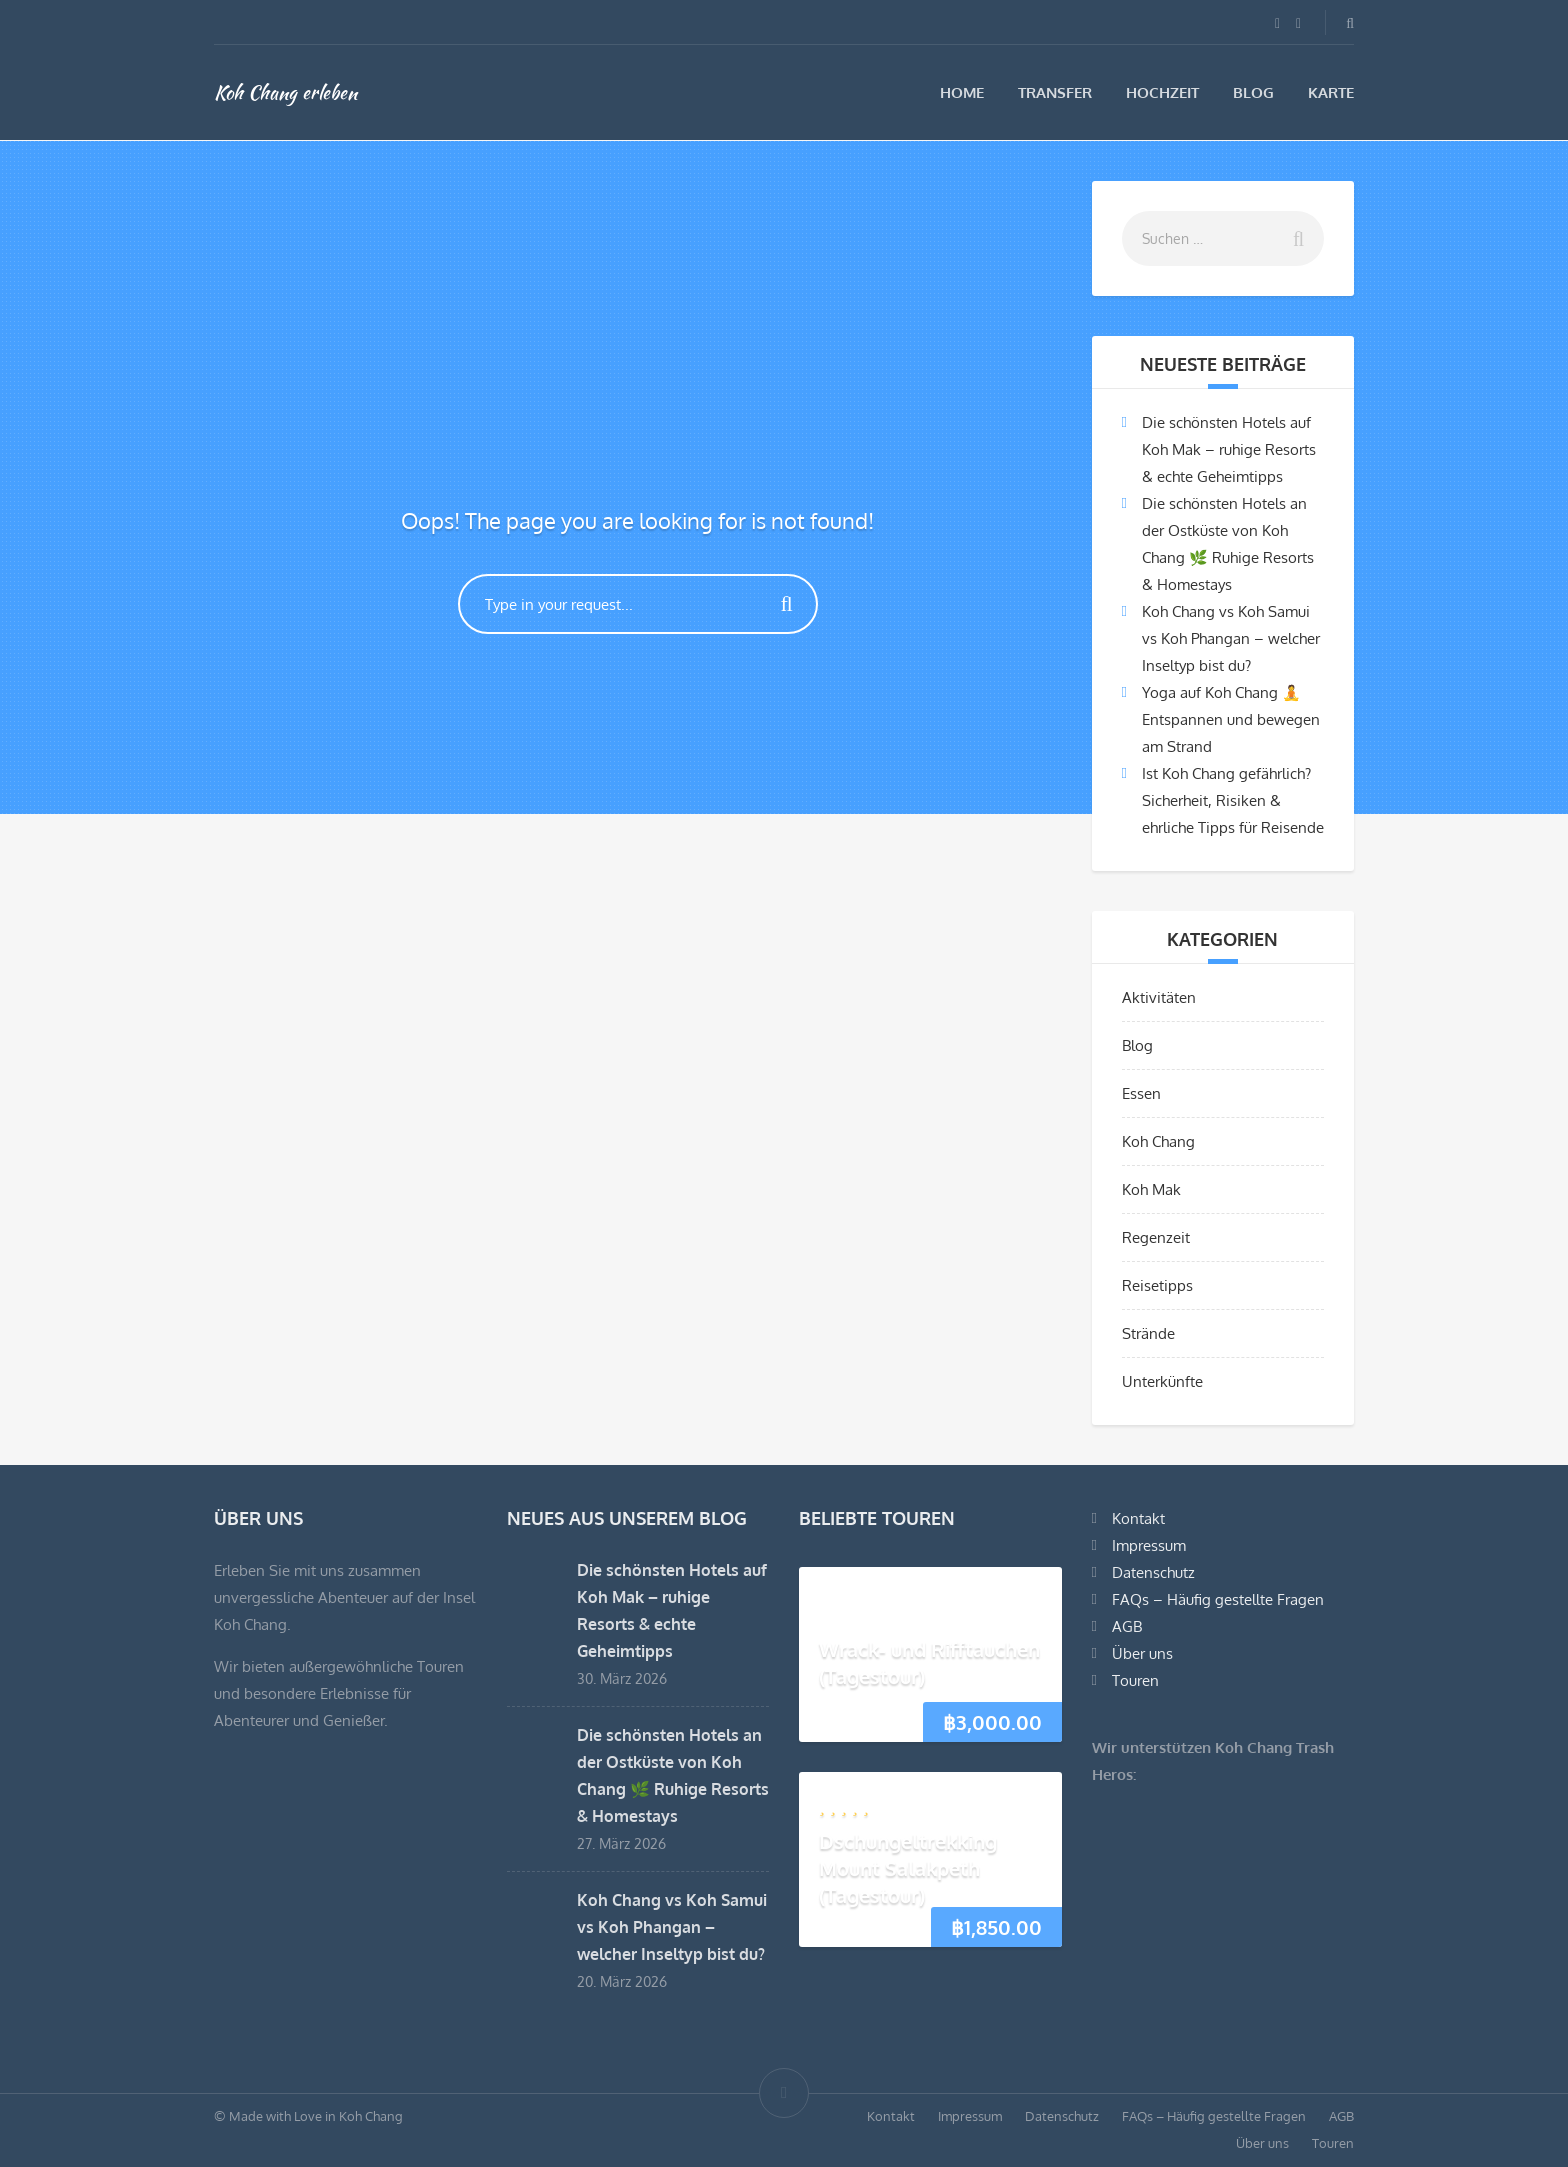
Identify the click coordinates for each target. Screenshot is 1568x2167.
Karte (1331, 92)
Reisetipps (1157, 1285)
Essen (1141, 1093)
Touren (1135, 1680)
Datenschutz (1153, 1572)
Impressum (1149, 1545)
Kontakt (1138, 1518)
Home (962, 92)
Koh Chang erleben (285, 92)
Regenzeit (1156, 1237)
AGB (1127, 1626)
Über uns (1142, 1653)
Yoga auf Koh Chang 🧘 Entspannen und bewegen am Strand (1231, 719)
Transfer (1055, 92)
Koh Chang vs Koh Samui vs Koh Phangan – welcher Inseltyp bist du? (1231, 638)
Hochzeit (1162, 92)
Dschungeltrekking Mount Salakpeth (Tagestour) (908, 1868)
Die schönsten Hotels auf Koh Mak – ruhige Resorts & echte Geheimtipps (1229, 449)
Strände (1148, 1333)
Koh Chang (1158, 1141)
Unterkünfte (1162, 1381)
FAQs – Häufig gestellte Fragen (1218, 1599)
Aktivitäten (1159, 997)
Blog (1253, 92)
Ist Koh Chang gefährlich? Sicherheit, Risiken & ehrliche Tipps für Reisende (1233, 800)
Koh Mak (1151, 1189)
